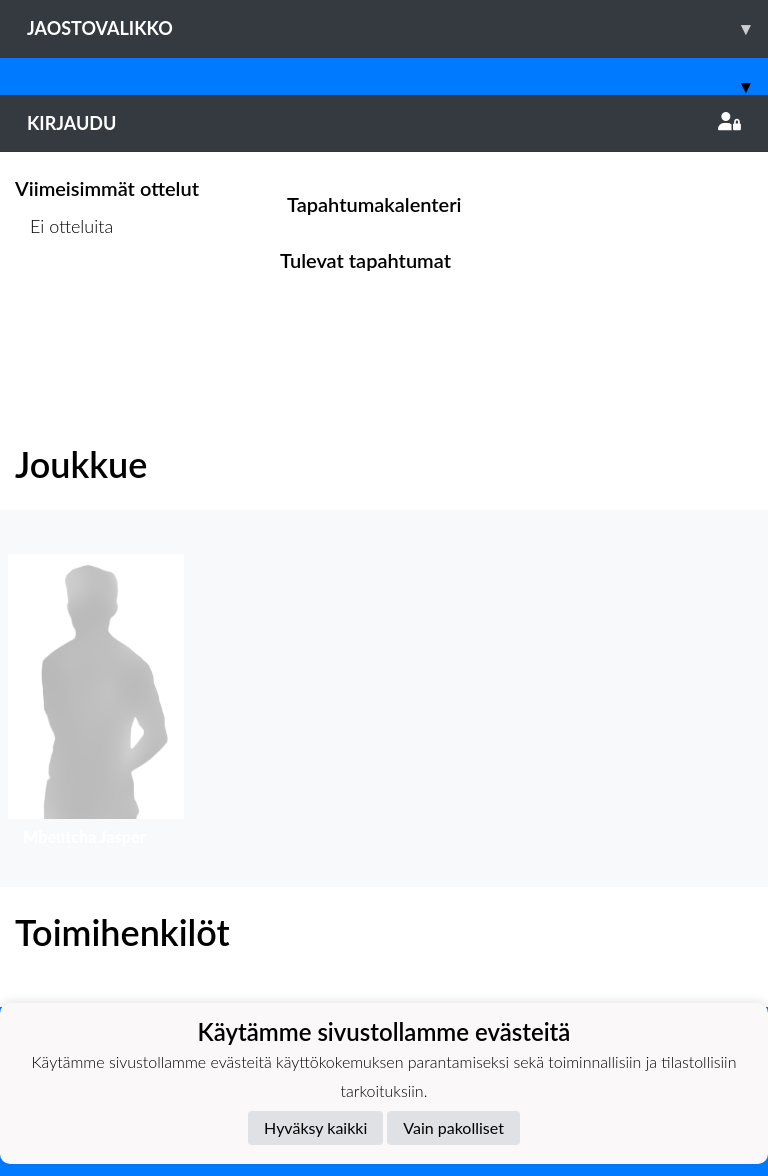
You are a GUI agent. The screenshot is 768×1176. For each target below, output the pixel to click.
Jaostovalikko (397, 28)
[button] (96, 704)
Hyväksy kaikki (315, 1127)
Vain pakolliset (453, 1127)
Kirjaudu (384, 123)
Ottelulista (64, 303)
